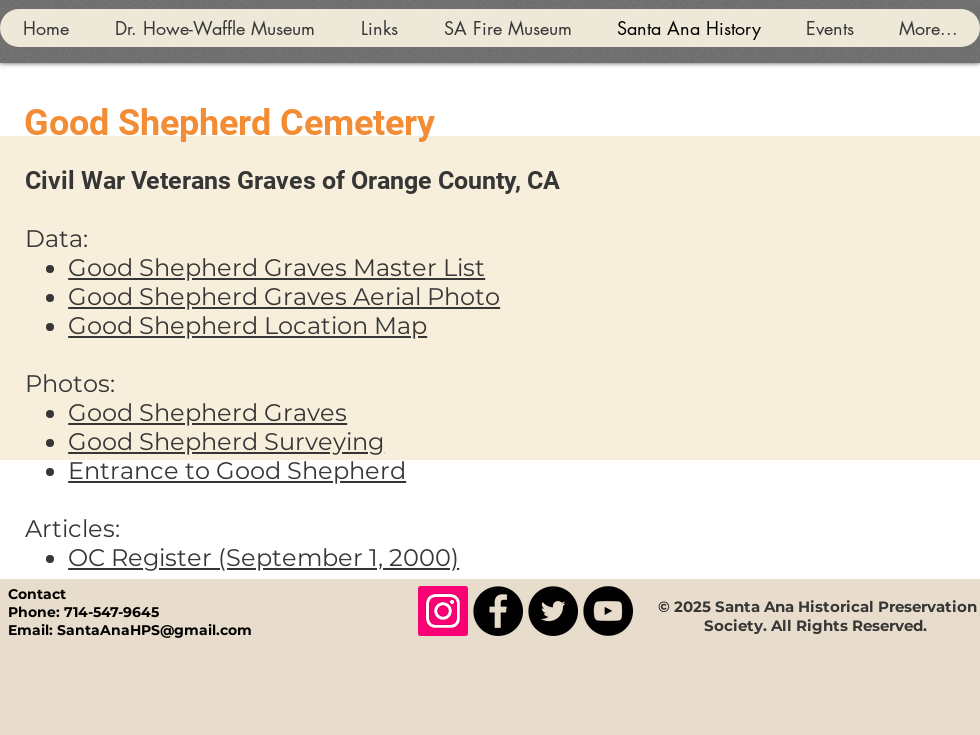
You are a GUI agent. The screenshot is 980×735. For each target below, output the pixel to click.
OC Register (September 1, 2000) (263, 557)
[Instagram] (443, 611)
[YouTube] (608, 611)
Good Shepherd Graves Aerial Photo (284, 296)
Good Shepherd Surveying (226, 441)
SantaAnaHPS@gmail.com (154, 630)
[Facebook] (498, 611)
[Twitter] (553, 611)
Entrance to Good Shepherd (237, 470)
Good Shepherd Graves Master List (276, 267)
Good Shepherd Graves (207, 412)
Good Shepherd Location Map (247, 325)
